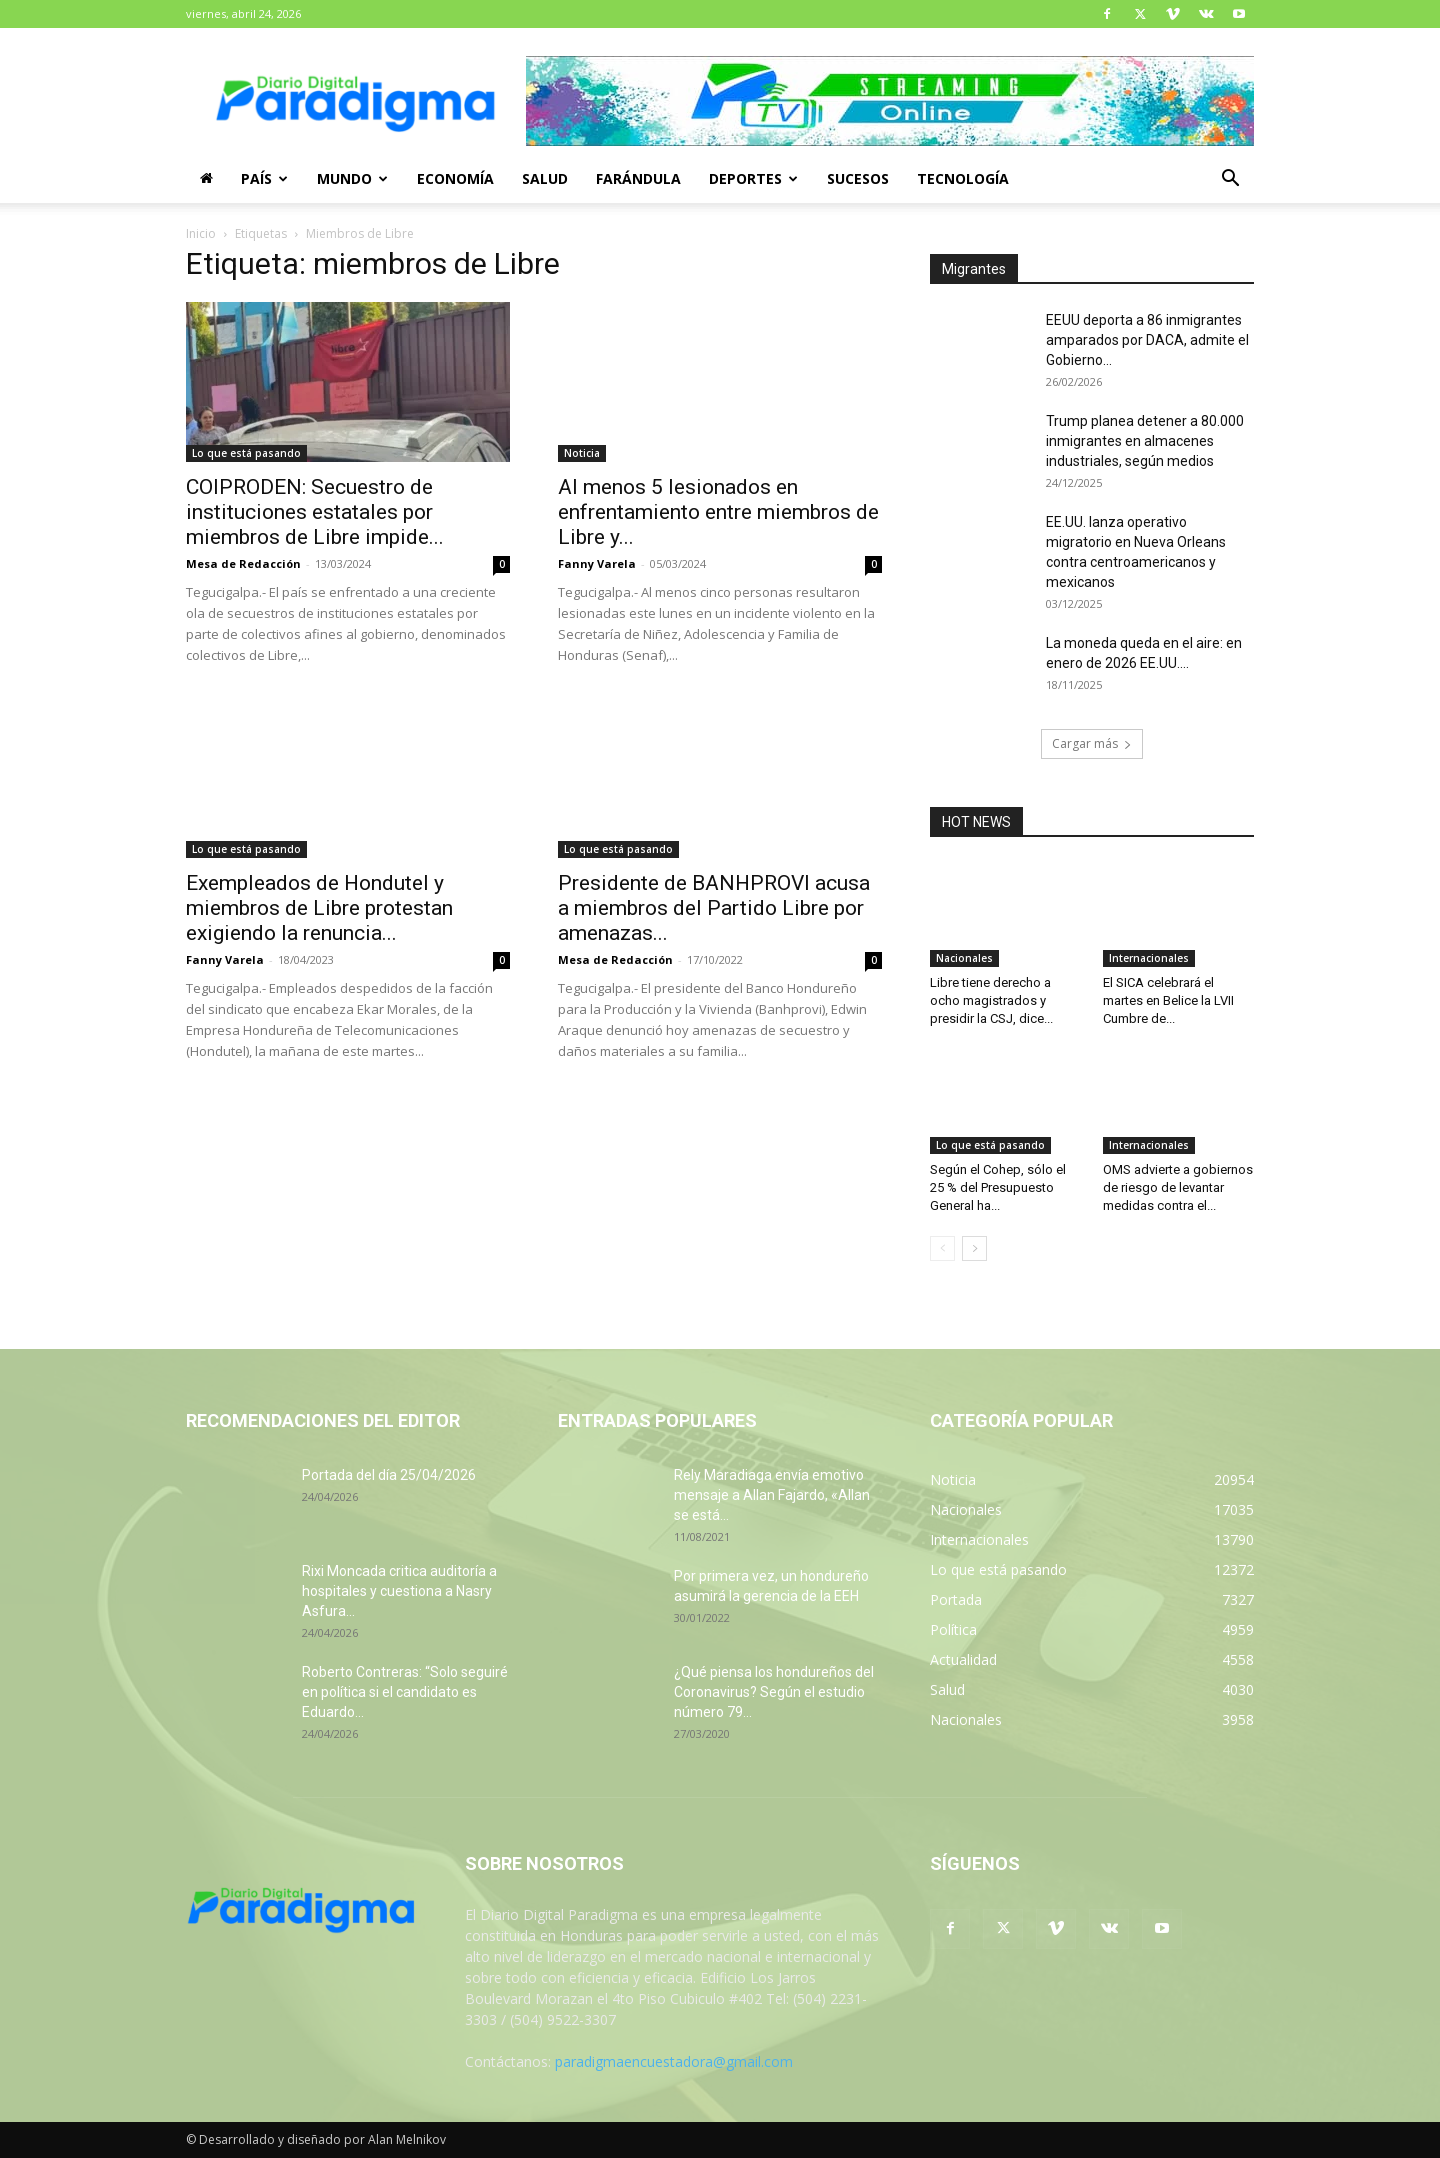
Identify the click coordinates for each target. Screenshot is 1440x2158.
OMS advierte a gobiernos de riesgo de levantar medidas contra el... (1178, 1187)
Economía (455, 178)
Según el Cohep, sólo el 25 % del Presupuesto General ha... (998, 1187)
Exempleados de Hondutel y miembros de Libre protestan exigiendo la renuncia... (319, 908)
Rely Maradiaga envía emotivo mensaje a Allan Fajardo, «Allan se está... (772, 1495)
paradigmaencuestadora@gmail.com (674, 2061)
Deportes (753, 178)
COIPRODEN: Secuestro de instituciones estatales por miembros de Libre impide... (315, 512)
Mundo (352, 178)
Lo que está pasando (246, 453)
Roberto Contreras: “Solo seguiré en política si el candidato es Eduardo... (405, 1692)
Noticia (582, 453)
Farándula (638, 178)
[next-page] (974, 1248)
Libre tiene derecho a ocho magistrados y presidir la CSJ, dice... (991, 1000)
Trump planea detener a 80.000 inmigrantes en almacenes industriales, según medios (1145, 441)
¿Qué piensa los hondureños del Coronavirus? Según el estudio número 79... (774, 1692)
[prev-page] (942, 1248)
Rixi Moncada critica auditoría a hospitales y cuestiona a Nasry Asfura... (399, 1591)
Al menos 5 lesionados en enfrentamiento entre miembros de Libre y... (718, 512)
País (264, 178)
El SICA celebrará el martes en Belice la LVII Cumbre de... (1168, 1000)
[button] (1230, 180)
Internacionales (1149, 958)
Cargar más (1092, 743)
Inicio (201, 233)
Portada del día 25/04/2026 (389, 1475)
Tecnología (963, 178)
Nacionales (964, 958)
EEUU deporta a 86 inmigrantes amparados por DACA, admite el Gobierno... (1147, 340)
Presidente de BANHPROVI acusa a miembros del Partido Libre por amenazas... (714, 908)
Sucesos (858, 178)
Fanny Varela (597, 563)
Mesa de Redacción (243, 563)
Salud (545, 178)
